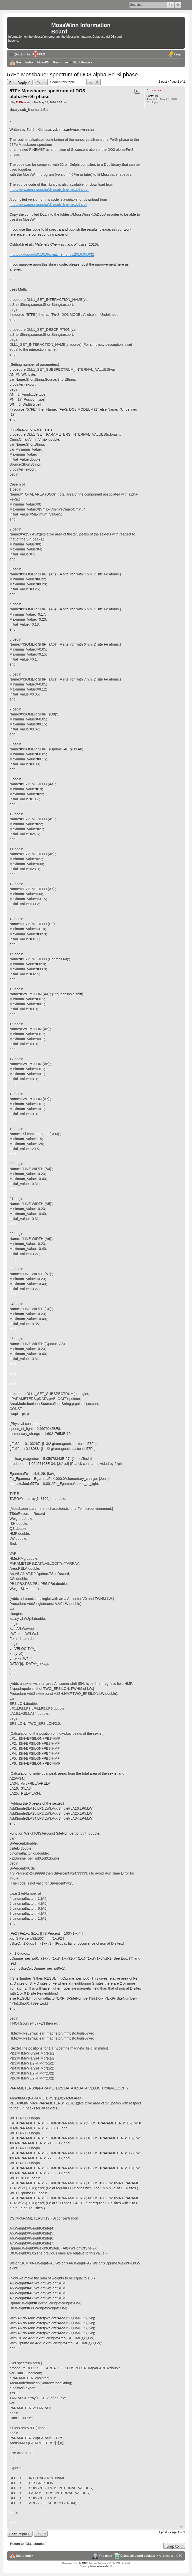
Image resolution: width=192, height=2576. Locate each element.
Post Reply (18, 82)
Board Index (24, 2556)
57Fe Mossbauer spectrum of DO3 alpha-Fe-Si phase (72, 74)
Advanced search (177, 5)
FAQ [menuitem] (42, 54)
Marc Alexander (99, 2566)
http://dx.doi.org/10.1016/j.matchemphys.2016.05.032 (52, 254)
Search (170, 5)
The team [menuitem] (105, 2556)
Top (181, 2527)
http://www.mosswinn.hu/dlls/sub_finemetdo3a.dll (48, 204)
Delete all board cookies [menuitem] (137, 2556)
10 (156, 95)
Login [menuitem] (178, 54)
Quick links (22, 54)
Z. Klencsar (153, 90)
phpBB (82, 2563)
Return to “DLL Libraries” (28, 2544)
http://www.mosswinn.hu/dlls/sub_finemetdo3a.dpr (49, 189)
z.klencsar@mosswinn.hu (73, 130)
